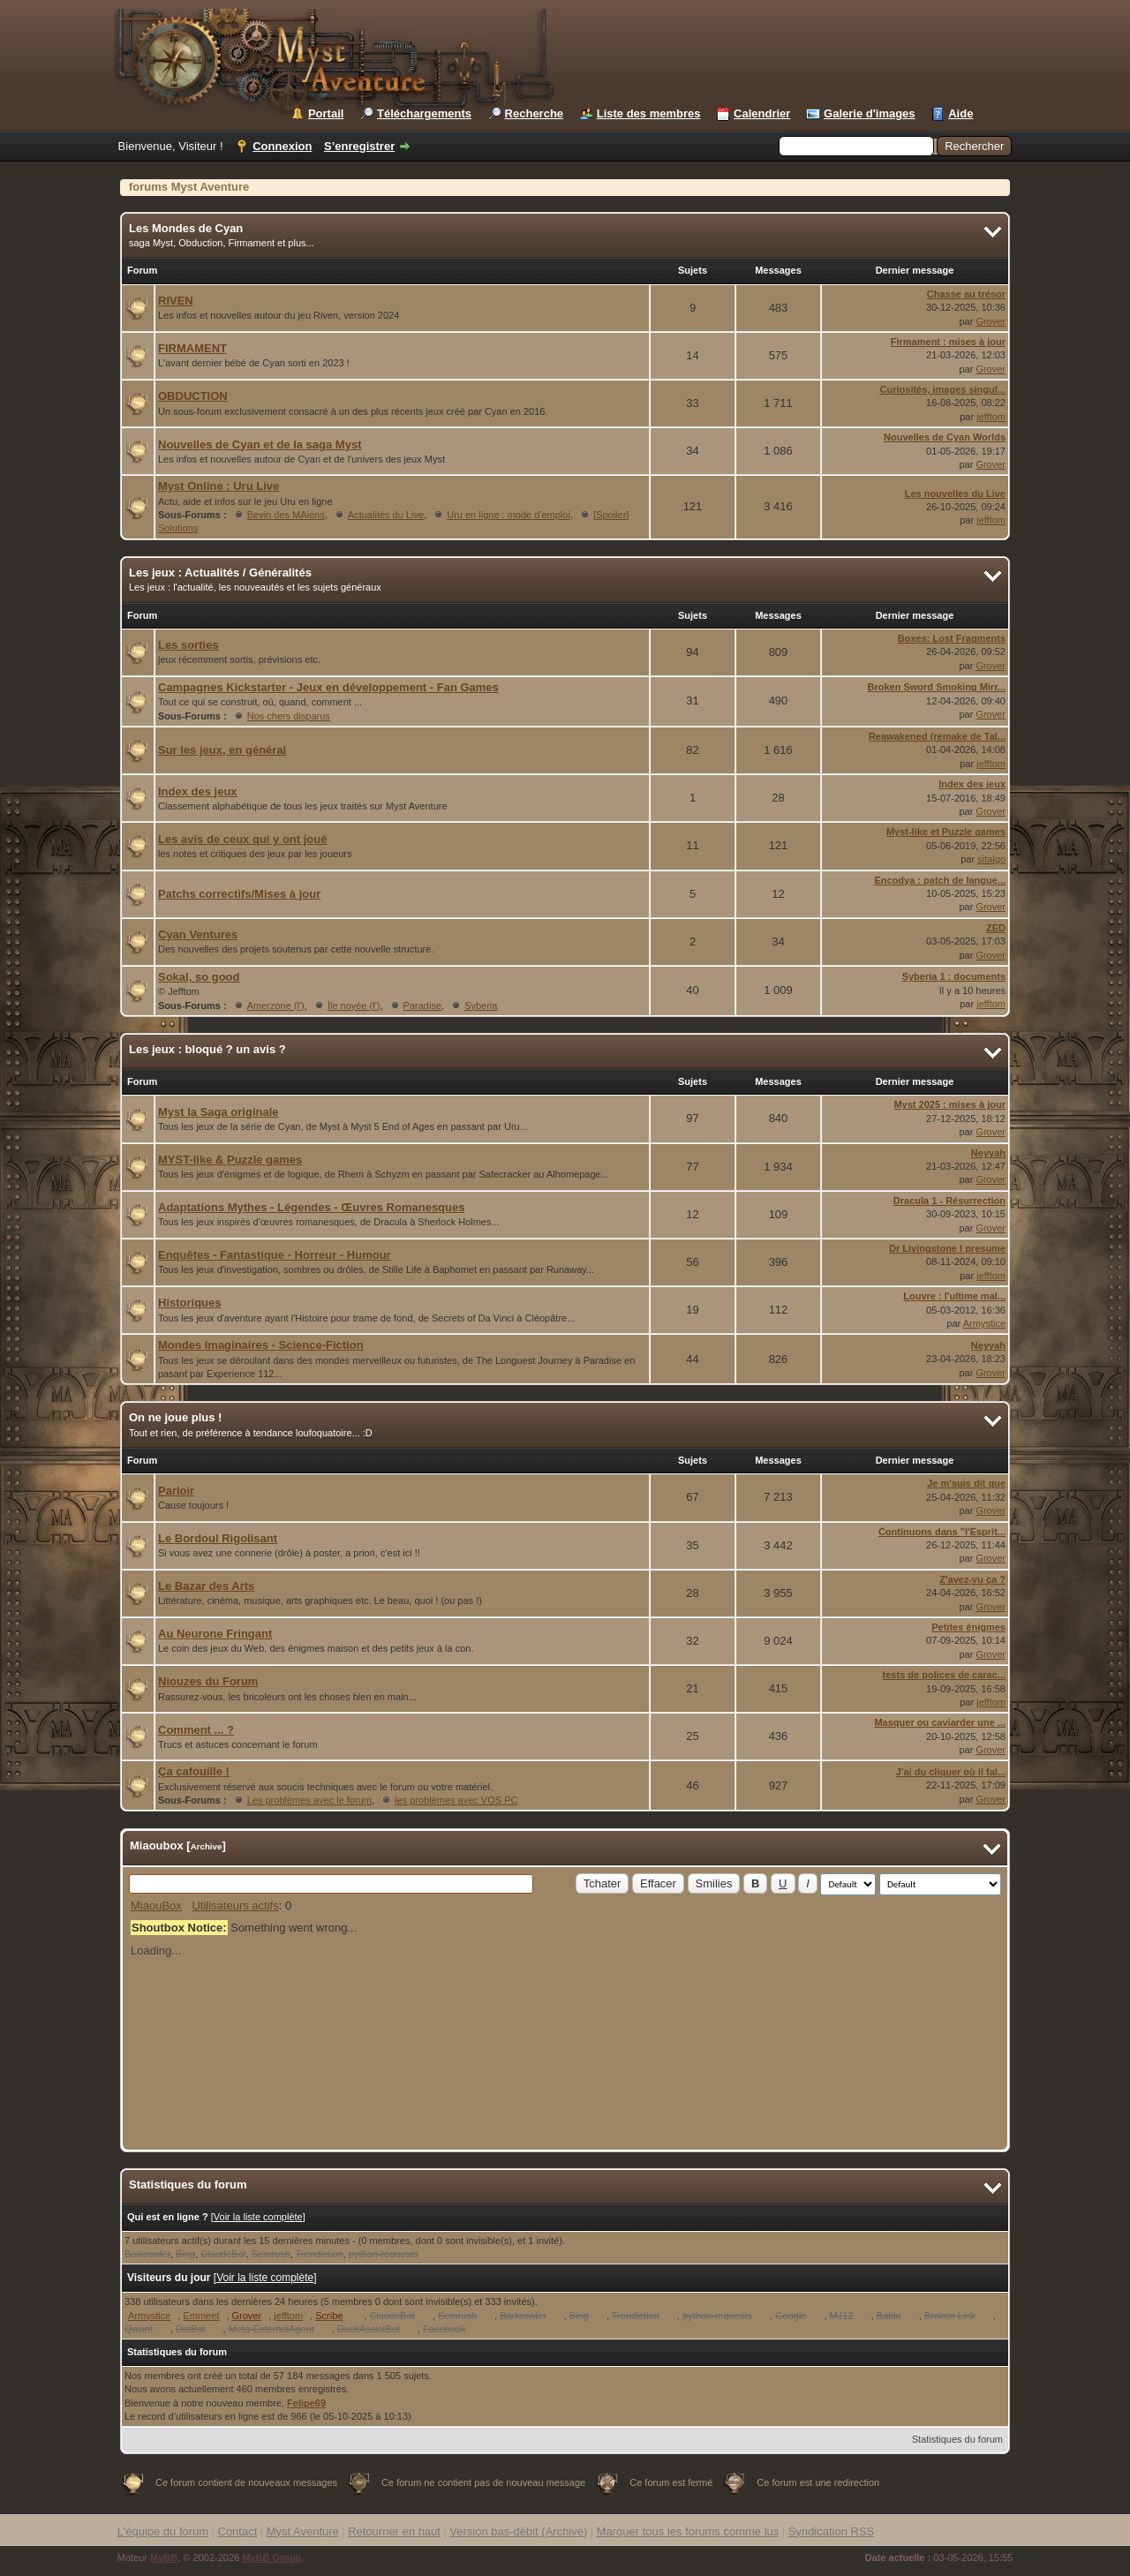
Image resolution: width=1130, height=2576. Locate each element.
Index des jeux (197, 791)
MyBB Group (271, 2557)
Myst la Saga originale (218, 1112)
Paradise (422, 1005)
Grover (991, 321)
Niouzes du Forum (208, 1681)
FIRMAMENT (192, 348)
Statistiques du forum (957, 2439)
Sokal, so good (198, 976)
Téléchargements (424, 113)
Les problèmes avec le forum (309, 1800)
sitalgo (991, 859)
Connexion (282, 146)
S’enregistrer (359, 146)
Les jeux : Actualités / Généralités (220, 572)
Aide (960, 113)
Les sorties (188, 645)
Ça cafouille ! (194, 1771)
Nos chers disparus (288, 716)
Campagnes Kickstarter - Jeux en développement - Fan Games (328, 687)
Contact (238, 2531)
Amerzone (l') (276, 1005)
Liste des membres (649, 113)
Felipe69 (306, 2403)
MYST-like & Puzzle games (230, 1159)
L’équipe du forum (162, 2531)
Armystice (984, 1323)
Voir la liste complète (258, 2216)
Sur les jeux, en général (222, 750)
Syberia (480, 1005)
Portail (325, 113)
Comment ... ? (196, 1729)
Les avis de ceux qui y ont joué (242, 839)
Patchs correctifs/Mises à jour (239, 893)
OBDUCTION (193, 396)
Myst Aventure (303, 2531)
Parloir (176, 1490)
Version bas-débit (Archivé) (518, 2531)
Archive (206, 1846)
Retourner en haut (394, 2531)
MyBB (163, 2557)
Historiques (190, 1302)
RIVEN (175, 300)
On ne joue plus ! (175, 1417)
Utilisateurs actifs (235, 1905)
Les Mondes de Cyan (186, 228)
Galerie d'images (869, 113)
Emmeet (201, 2315)
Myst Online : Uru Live (218, 486)
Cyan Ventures (197, 934)
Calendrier (762, 113)
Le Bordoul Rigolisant (217, 1538)
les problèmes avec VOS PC (456, 1800)
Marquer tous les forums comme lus (688, 2531)
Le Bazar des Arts (206, 1586)
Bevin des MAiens (286, 514)
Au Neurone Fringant (215, 1633)
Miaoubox (157, 1845)
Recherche (534, 113)
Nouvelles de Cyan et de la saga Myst (259, 444)
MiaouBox (156, 1905)
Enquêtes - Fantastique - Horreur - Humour (274, 1255)
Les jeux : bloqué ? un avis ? (207, 1049)
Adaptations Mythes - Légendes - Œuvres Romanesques (311, 1207)
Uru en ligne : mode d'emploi (508, 514)
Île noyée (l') (354, 1005)
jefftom (991, 416)
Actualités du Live (386, 514)
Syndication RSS (831, 2531)
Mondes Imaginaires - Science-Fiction (261, 1345)
